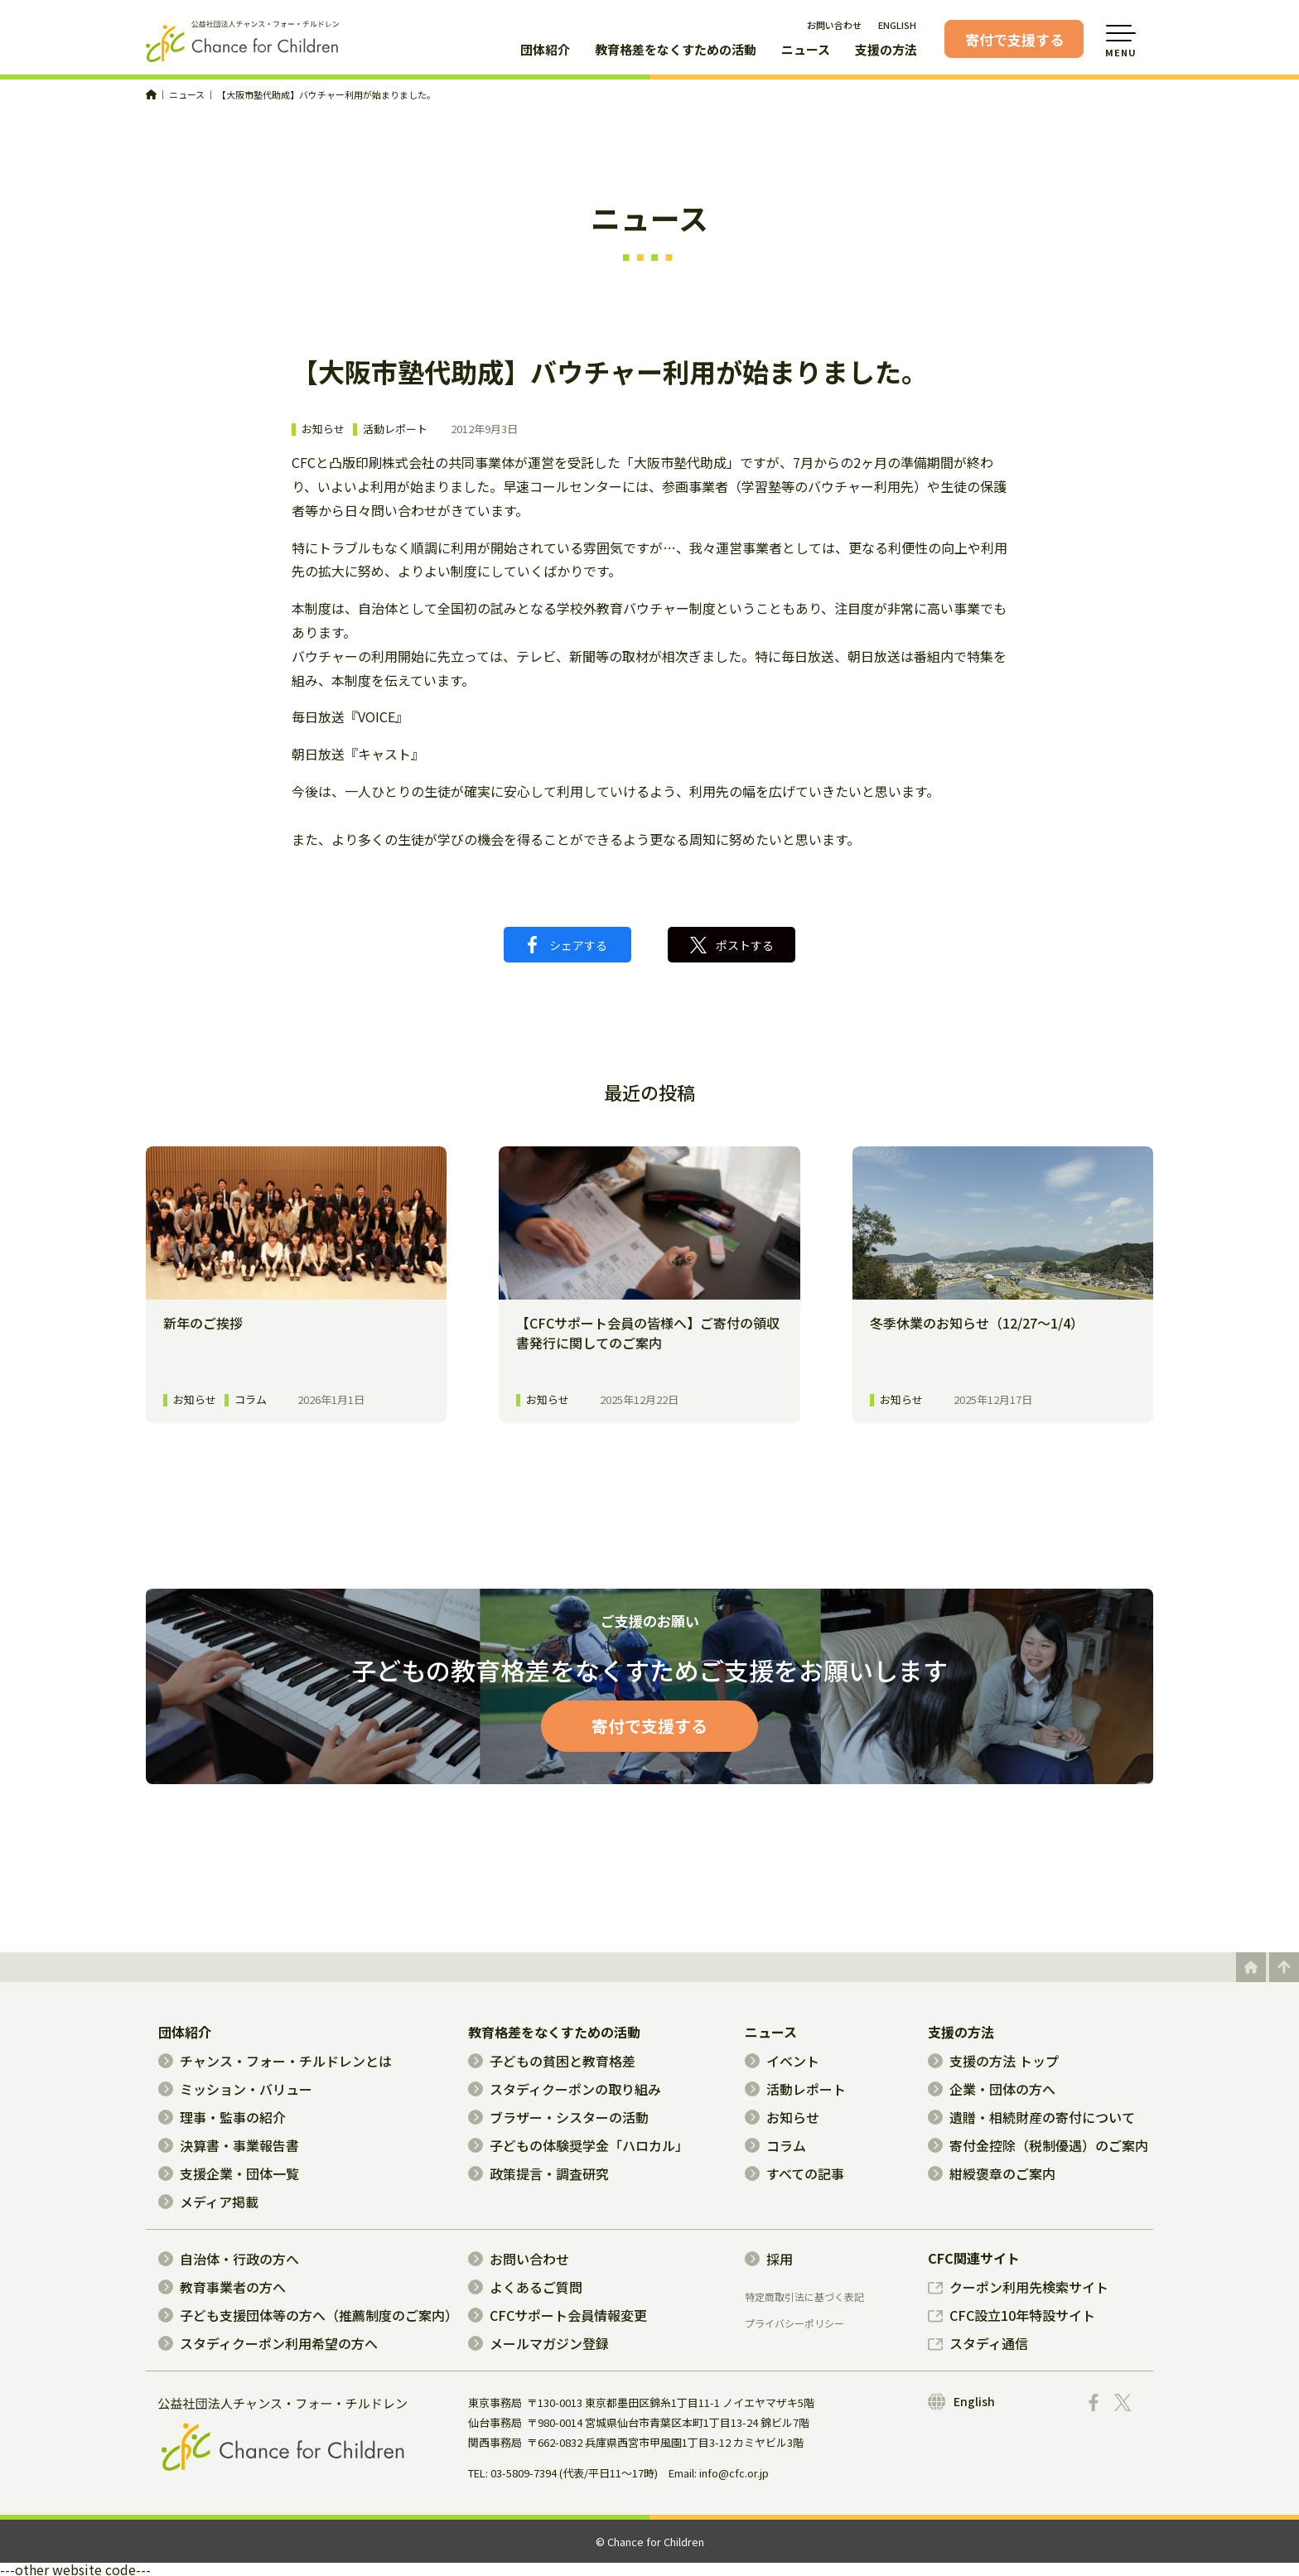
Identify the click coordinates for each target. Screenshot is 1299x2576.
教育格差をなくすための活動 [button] (675, 50)
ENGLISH (897, 24)
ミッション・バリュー (235, 2089)
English (961, 2401)
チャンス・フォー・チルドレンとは (275, 2060)
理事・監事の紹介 (222, 2117)
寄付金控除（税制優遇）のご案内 (1038, 2145)
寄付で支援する (1014, 39)
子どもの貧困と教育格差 (551, 2060)
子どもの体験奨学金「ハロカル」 (578, 2145)
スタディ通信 (978, 2343)
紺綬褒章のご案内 (991, 2173)
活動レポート (395, 429)
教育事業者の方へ (222, 2286)
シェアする (567, 944)
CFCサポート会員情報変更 (557, 2315)
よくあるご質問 (525, 2286)
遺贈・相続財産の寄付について (1031, 2117)
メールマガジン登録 (538, 2343)
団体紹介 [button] (545, 50)
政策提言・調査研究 (538, 2173)
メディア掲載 (208, 2201)
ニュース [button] (805, 50)
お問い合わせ (834, 24)
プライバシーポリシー (794, 2323)
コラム (775, 2145)
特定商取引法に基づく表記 (804, 2297)
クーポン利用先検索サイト (1018, 2286)
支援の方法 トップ (993, 2060)
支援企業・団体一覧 (228, 2173)
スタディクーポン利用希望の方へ (268, 2343)
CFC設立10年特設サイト (1011, 2315)
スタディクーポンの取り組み (564, 2089)
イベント (782, 2060)
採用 (769, 2258)
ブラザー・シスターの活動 (558, 2117)
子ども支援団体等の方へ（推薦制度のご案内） (308, 2315)
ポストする (732, 945)
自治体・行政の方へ (228, 2258)
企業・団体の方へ (991, 2089)
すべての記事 (794, 2173)
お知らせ (323, 429)
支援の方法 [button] (886, 50)
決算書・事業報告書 (228, 2145)
